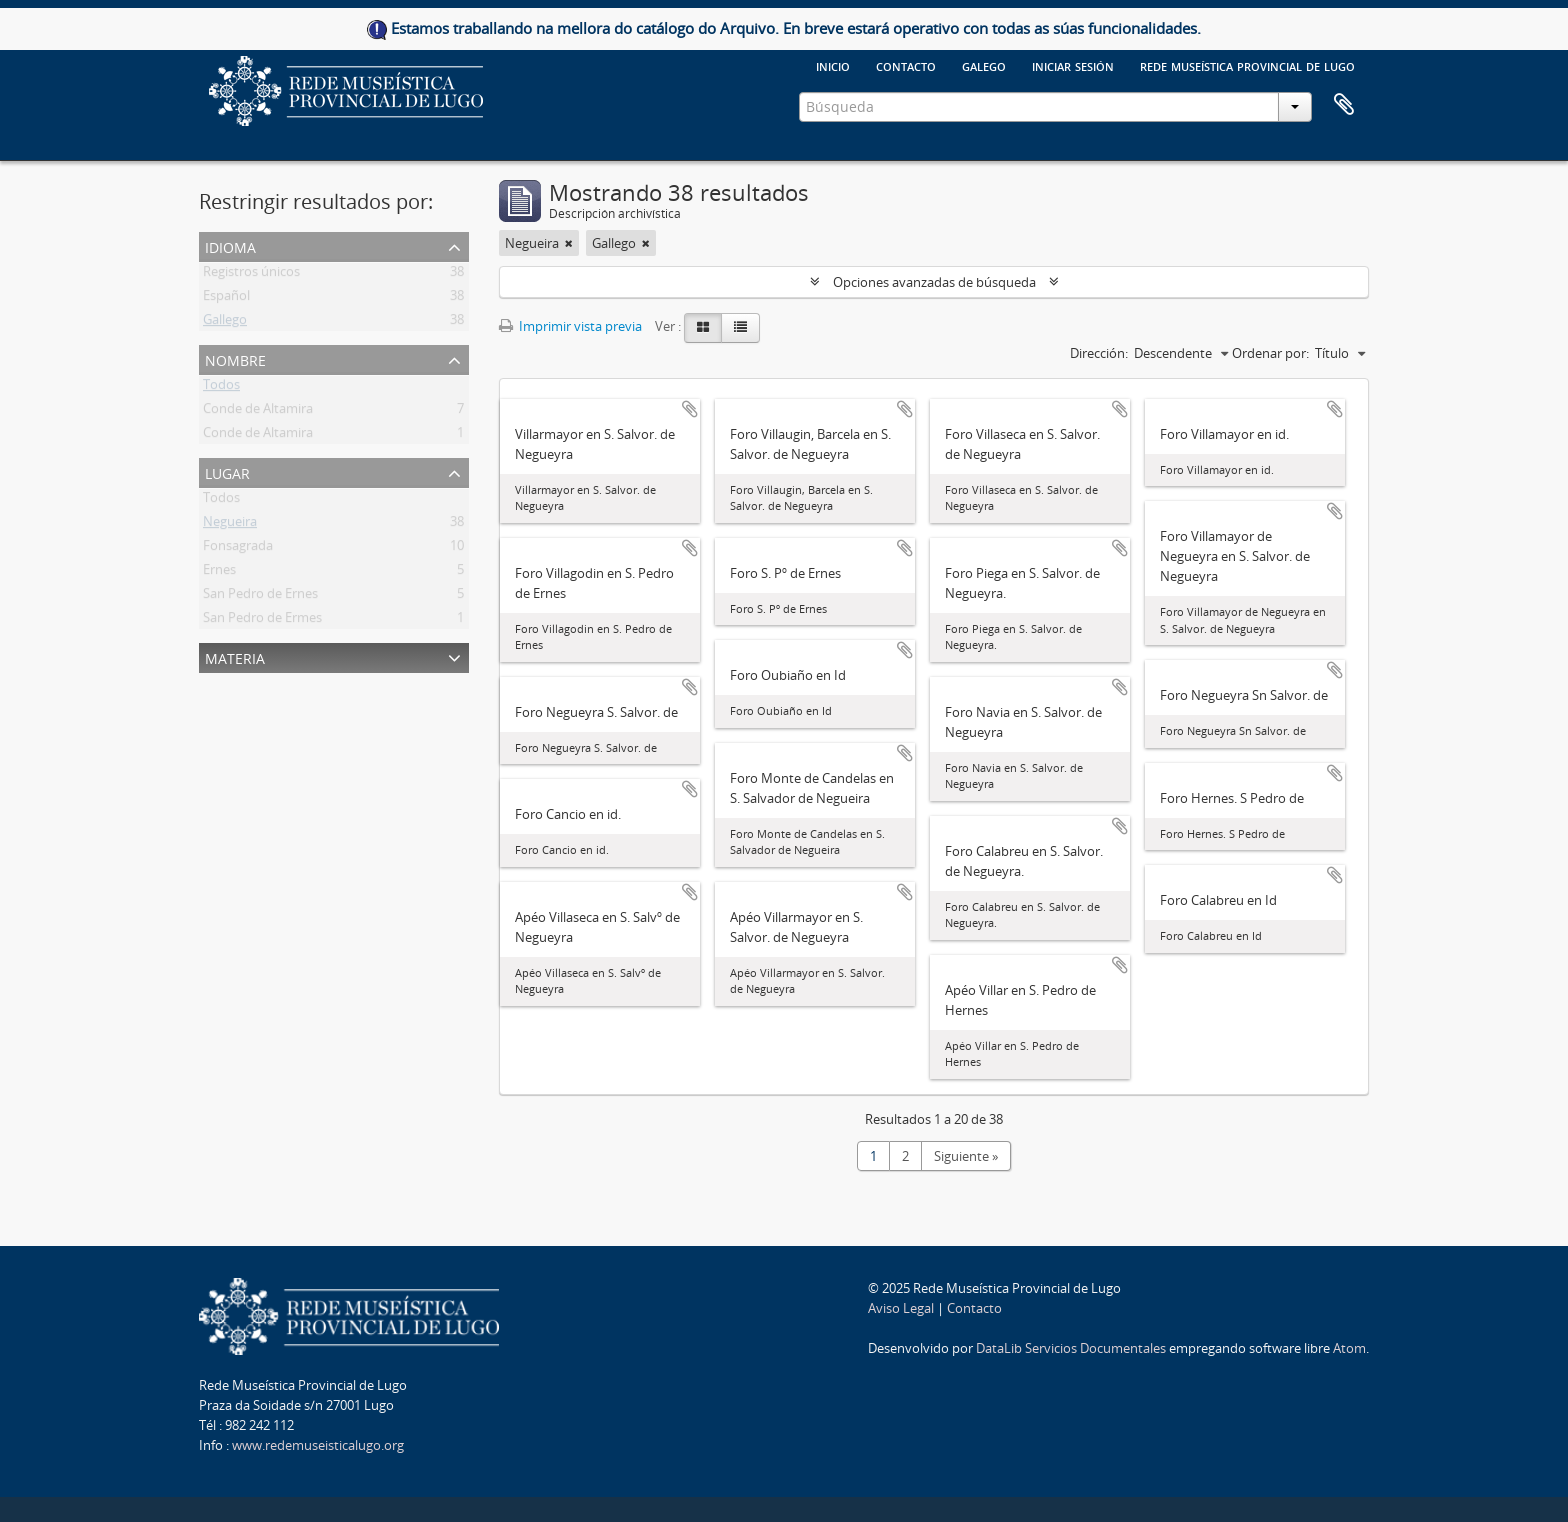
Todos (221, 388)
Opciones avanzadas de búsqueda (934, 282)
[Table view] (740, 328)
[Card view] (703, 328)
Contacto (906, 65)
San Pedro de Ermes (262, 621)
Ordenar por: (1270, 353)
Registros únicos (251, 275)
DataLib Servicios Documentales (1071, 1348)
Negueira (230, 525)
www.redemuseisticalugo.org (318, 1445)
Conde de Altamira (258, 412)
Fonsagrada (238, 549)
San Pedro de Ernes (260, 597)
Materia (235, 656)
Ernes (219, 573)
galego (984, 65)
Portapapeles (1344, 105)
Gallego (225, 323)
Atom (1349, 1348)
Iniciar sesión (1073, 65)
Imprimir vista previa (570, 326)
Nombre (235, 358)
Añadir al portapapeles (690, 409)
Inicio (833, 65)
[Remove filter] (569, 243)
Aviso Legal (901, 1308)
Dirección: (1099, 353)
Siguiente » (966, 1156)
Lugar (227, 471)
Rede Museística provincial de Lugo (1247, 65)
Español (226, 299)
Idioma (230, 245)
